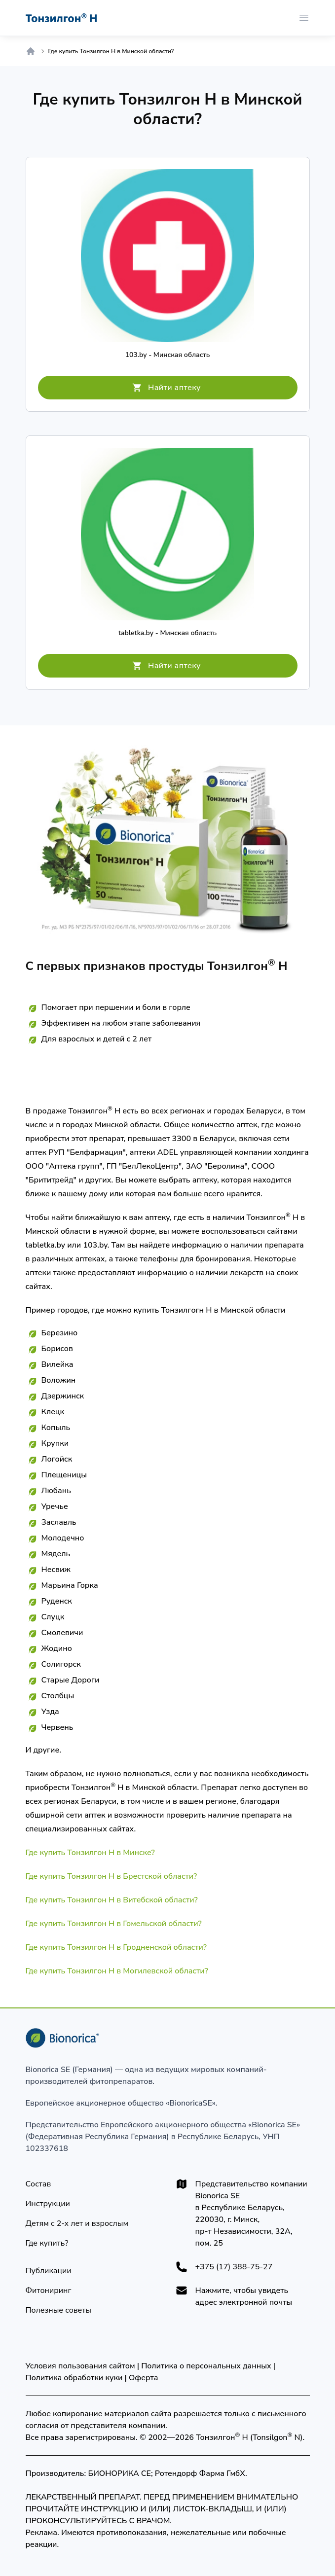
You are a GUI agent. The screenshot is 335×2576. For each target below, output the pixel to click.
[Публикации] (49, 2271)
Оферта (143, 2377)
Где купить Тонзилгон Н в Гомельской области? (114, 1923)
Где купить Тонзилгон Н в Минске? (90, 1852)
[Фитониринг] (49, 2290)
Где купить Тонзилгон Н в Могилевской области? (117, 1971)
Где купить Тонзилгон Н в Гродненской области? (116, 1947)
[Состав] (38, 2184)
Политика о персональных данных (206, 2366)
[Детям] (77, 2223)
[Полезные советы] (59, 2310)
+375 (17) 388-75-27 (234, 2266)
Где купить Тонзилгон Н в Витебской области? (112, 1900)
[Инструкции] (48, 2204)
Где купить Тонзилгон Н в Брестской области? (111, 1876)
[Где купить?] (47, 2243)
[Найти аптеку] (168, 387)
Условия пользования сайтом (80, 2366)
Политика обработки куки (74, 2377)
